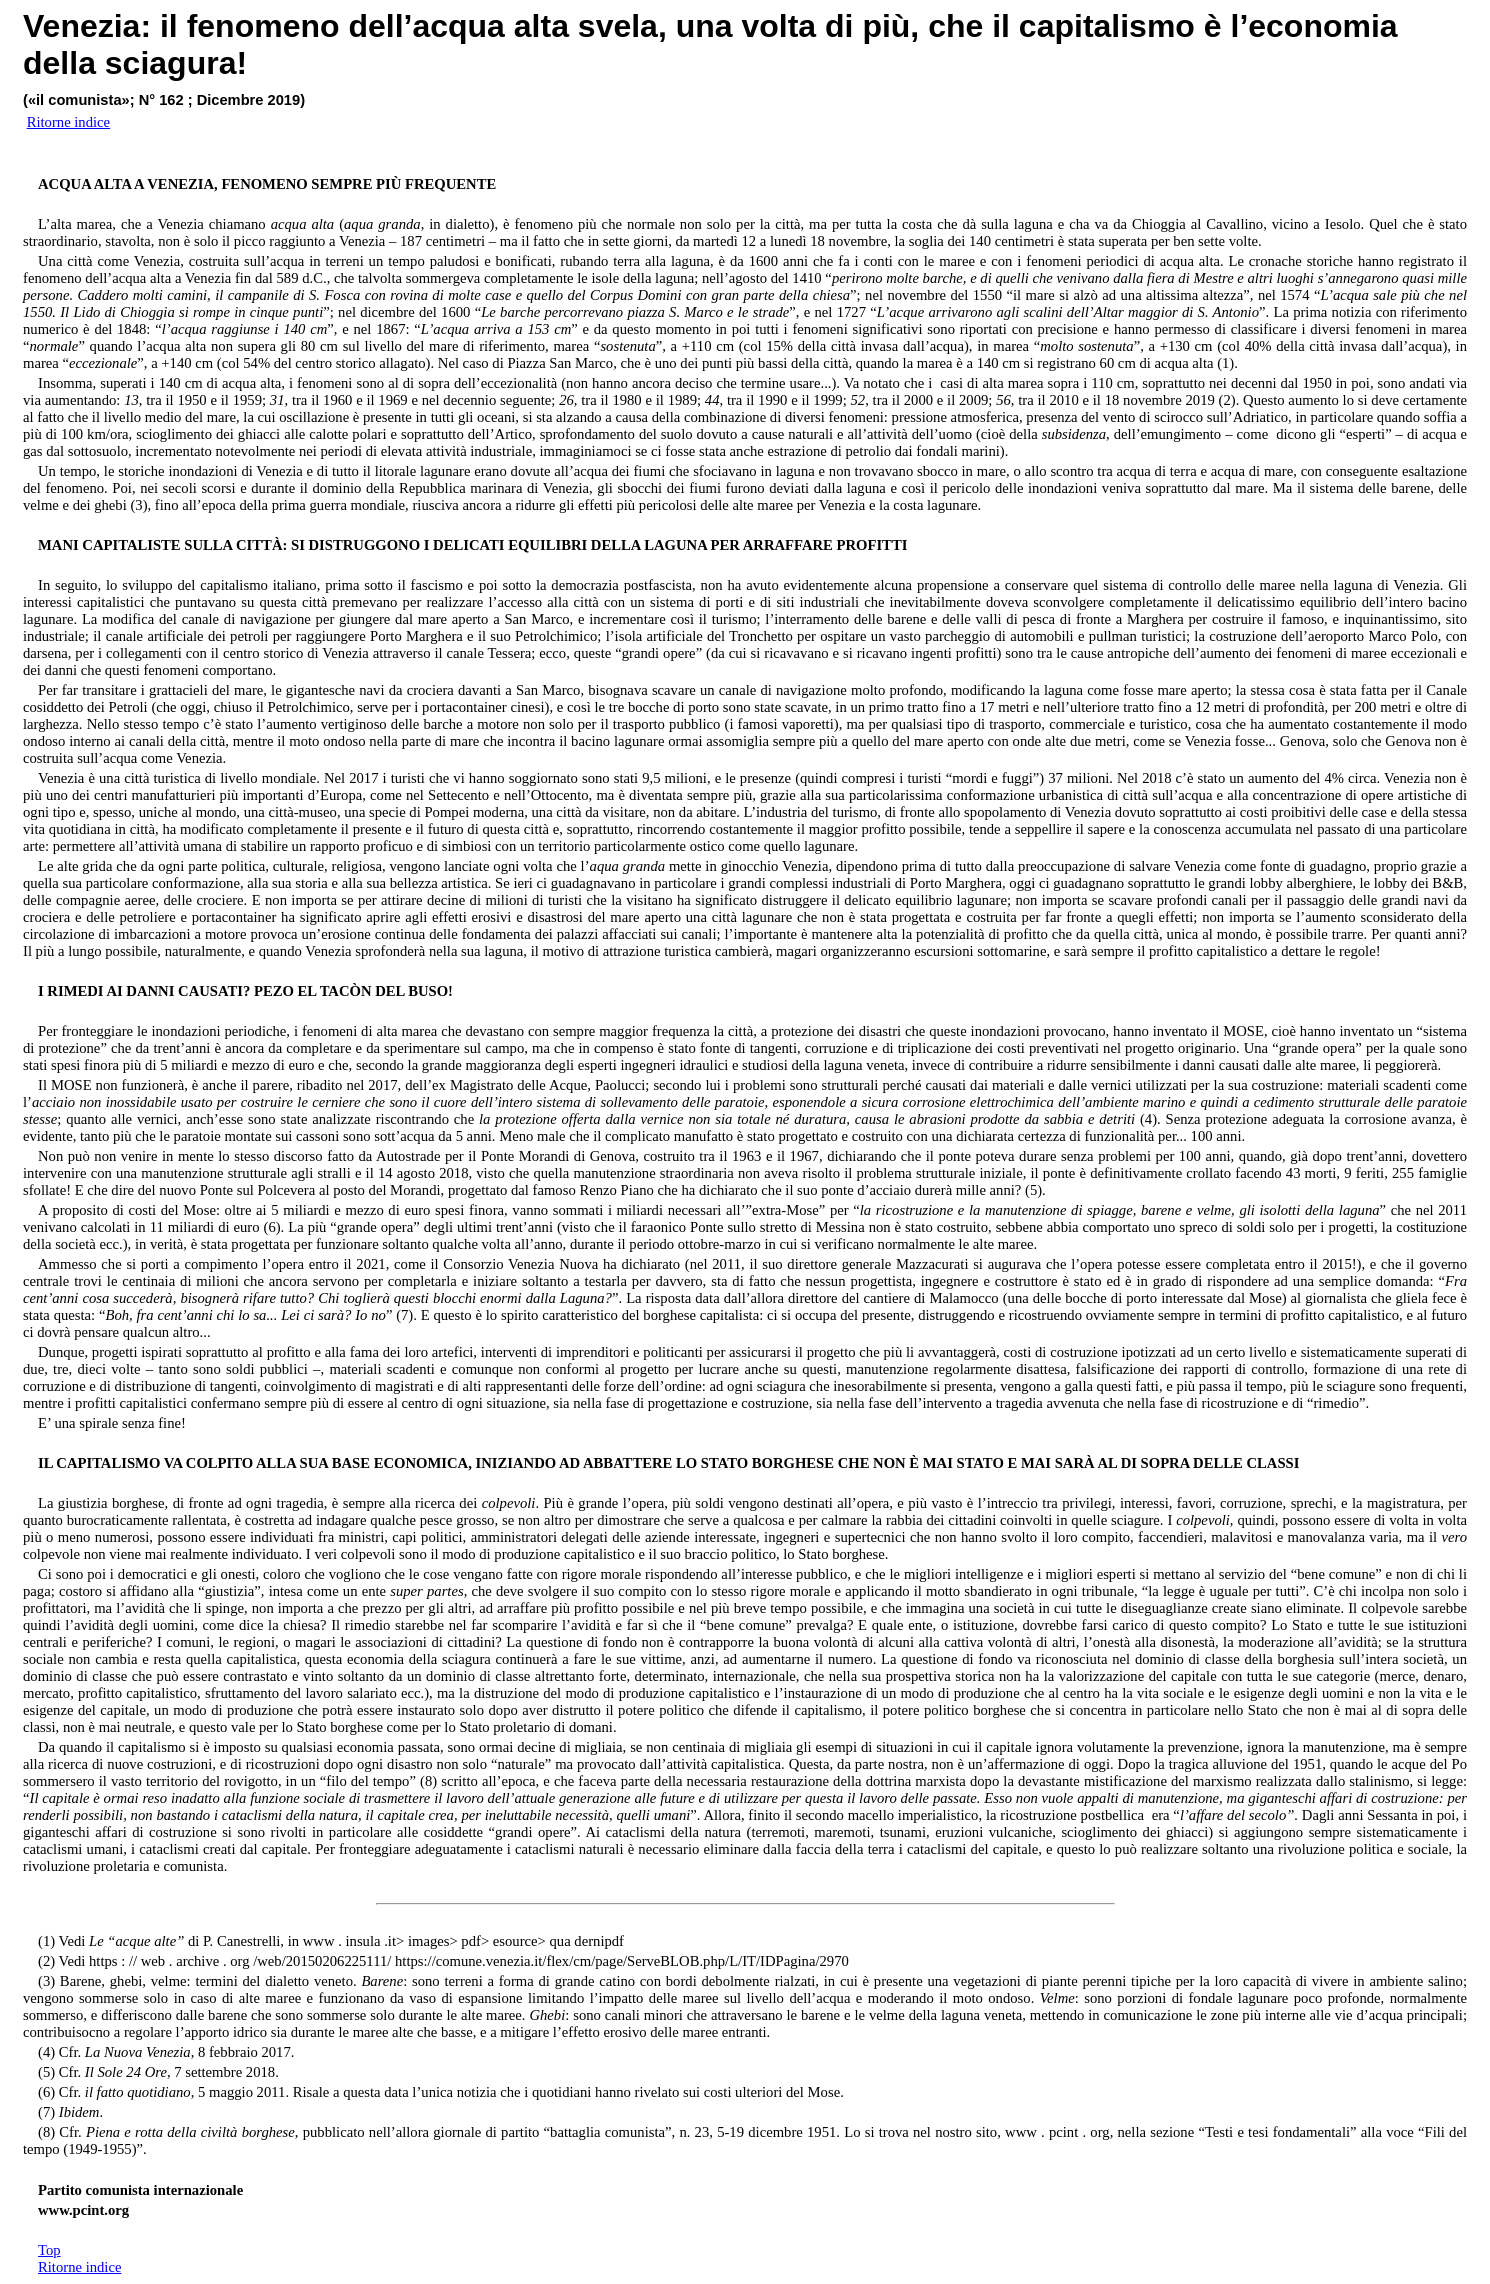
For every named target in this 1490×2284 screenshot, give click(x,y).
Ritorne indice (79, 2267)
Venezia (81, 26)
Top (49, 2250)
